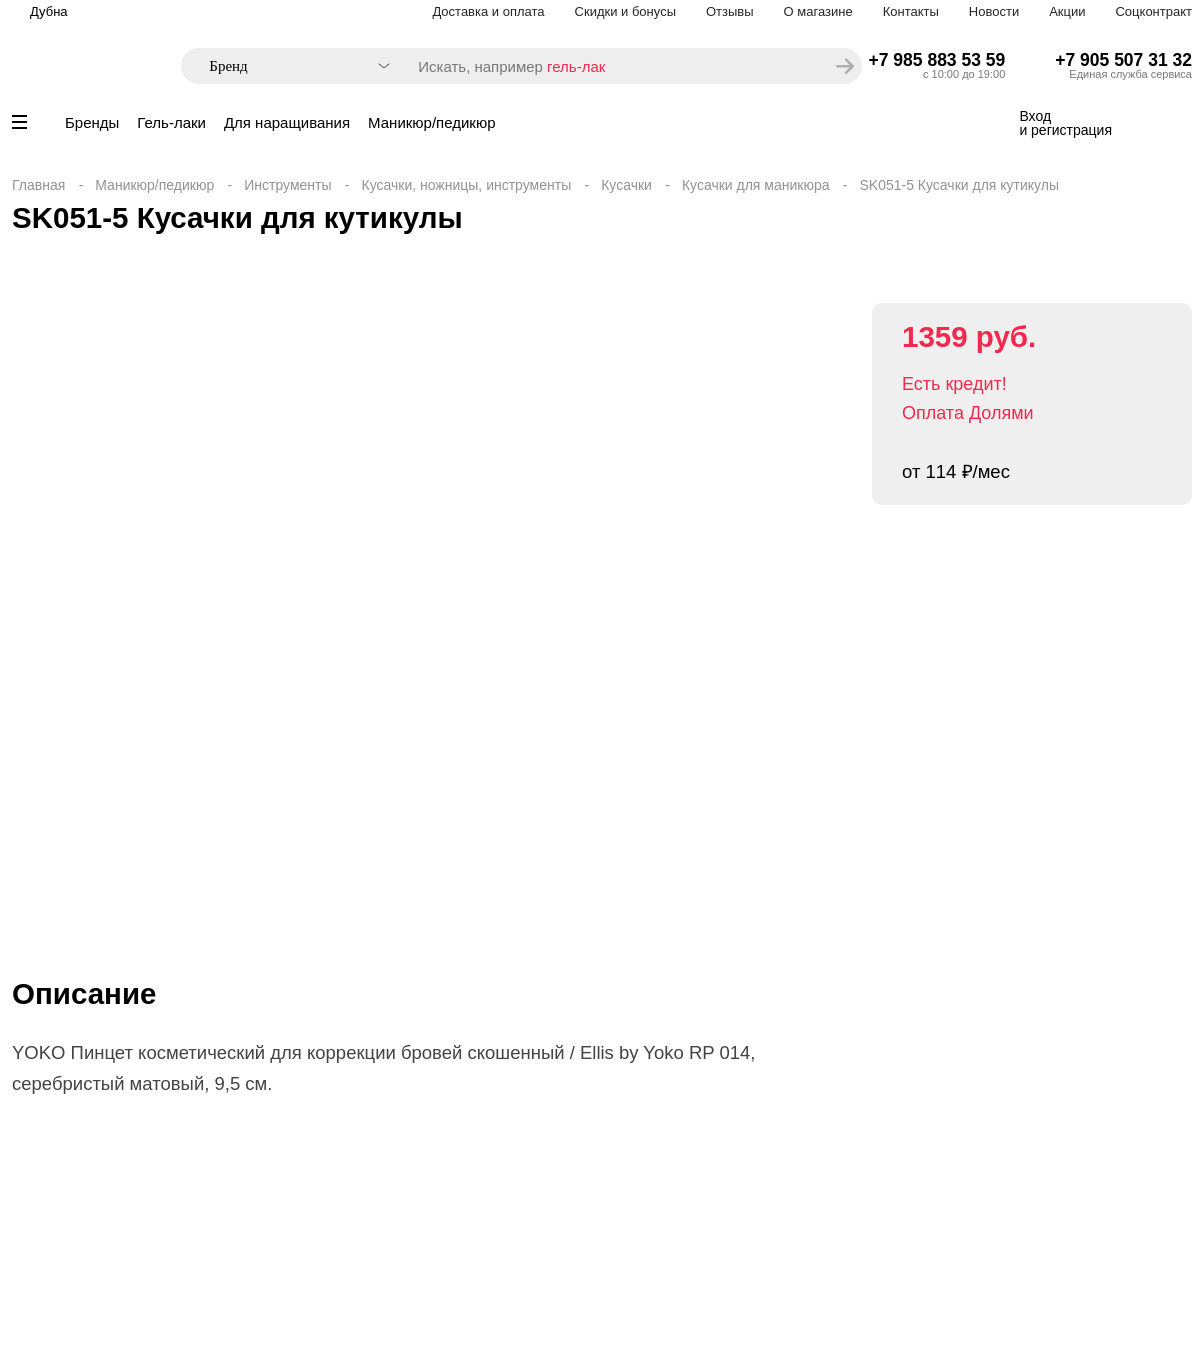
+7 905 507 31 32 (1123, 60)
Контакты (911, 11)
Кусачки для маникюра (756, 185)
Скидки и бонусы (625, 11)
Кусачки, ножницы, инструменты (467, 185)
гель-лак (576, 66)
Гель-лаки (171, 122)
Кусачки (626, 185)
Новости (994, 11)
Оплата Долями (968, 413)
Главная (38, 185)
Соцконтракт (1153, 11)
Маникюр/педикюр (431, 122)
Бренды (92, 122)
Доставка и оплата (488, 11)
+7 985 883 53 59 (937, 60)
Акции (1067, 11)
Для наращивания (287, 122)
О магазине (818, 11)
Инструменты (287, 185)
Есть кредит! (954, 384)
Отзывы (730, 11)
